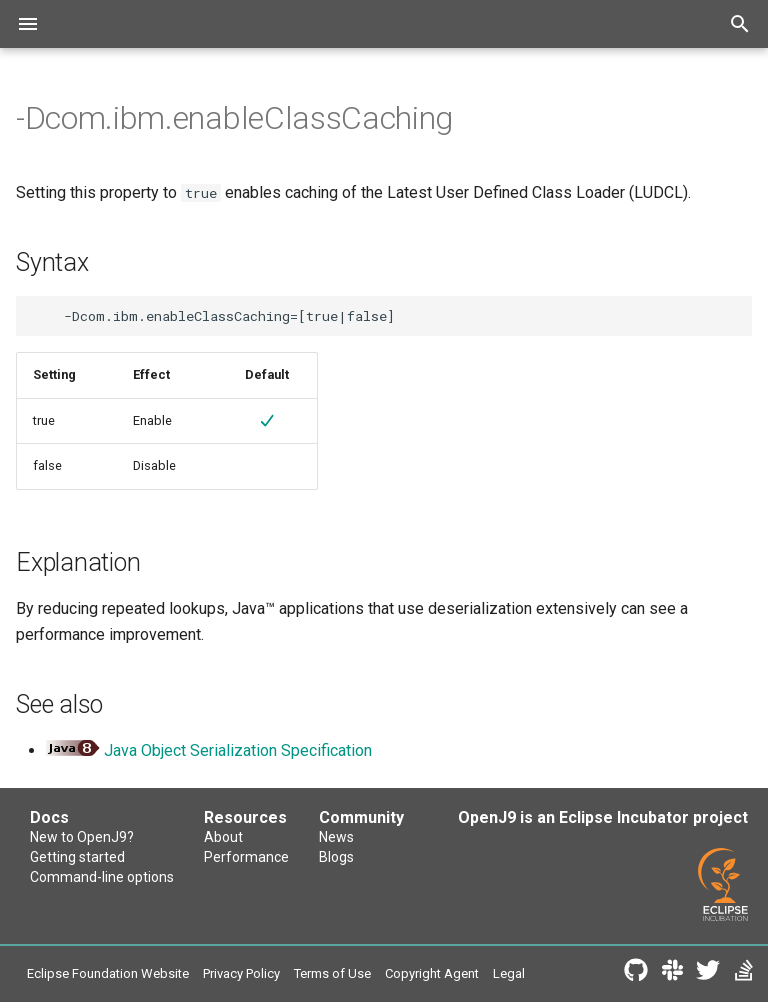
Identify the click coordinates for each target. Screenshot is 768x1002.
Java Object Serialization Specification (238, 750)
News (336, 837)
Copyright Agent (432, 973)
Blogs (336, 857)
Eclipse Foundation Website (108, 973)
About (223, 837)
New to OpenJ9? (82, 837)
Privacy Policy (241, 973)
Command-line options (102, 877)
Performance (246, 857)
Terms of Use (332, 973)
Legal (509, 973)
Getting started (77, 857)
